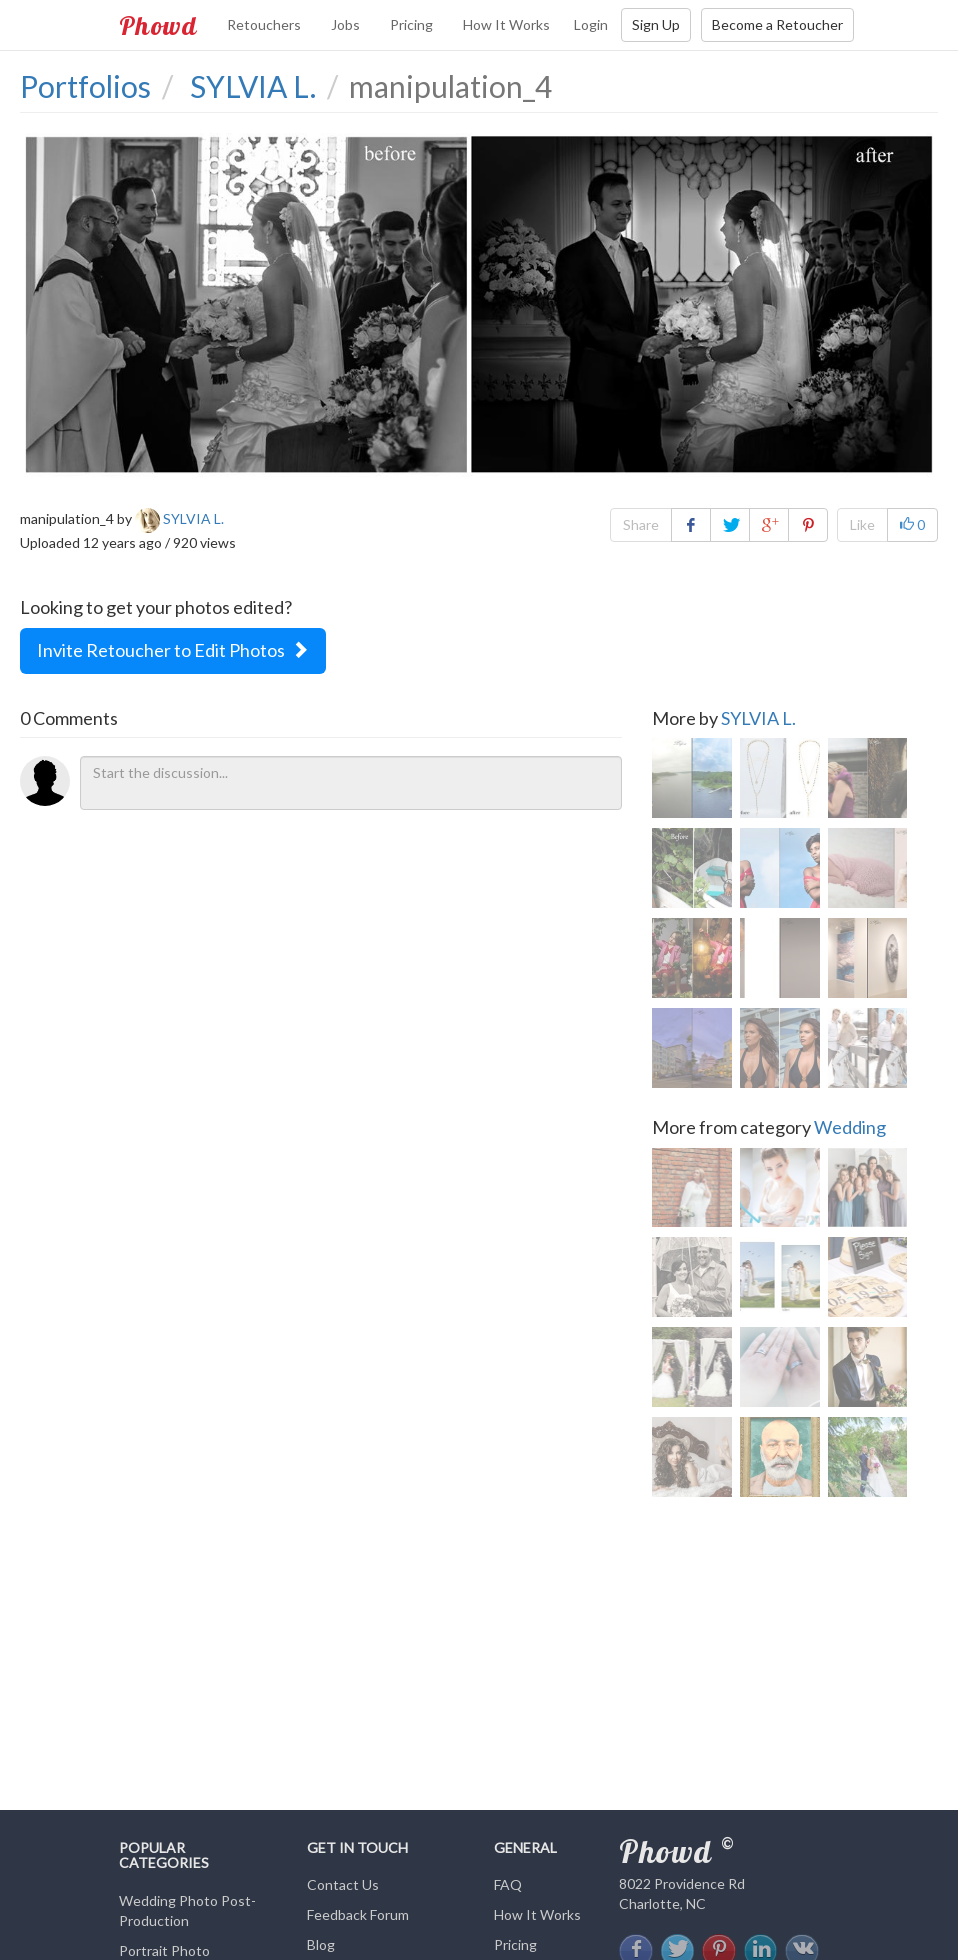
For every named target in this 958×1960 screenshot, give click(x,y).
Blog (321, 1944)
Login (591, 24)
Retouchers (264, 24)
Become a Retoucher (777, 24)
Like (862, 524)
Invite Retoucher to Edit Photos (173, 650)
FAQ (508, 1884)
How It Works (506, 24)
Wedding (850, 1127)
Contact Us (343, 1884)
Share (641, 524)
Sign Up (656, 24)
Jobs (345, 24)
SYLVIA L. (758, 718)
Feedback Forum (358, 1914)
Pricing (411, 24)
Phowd (158, 25)
